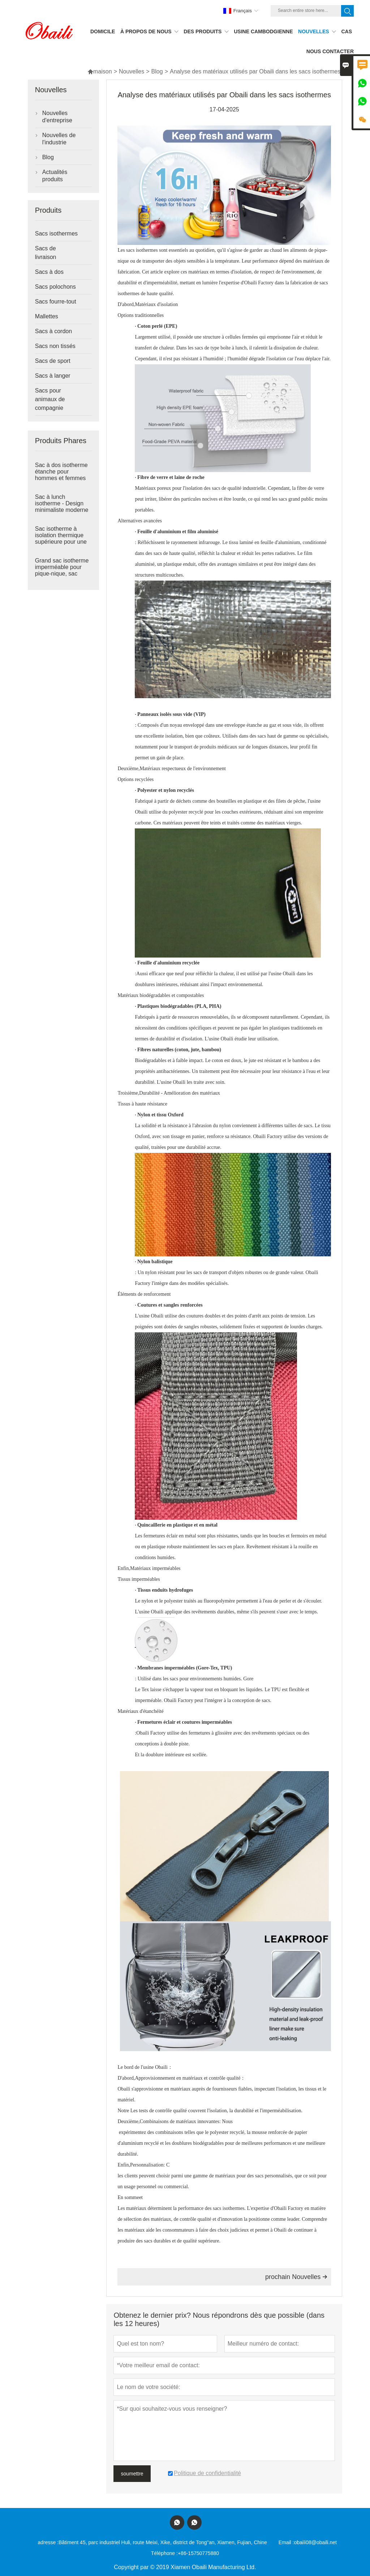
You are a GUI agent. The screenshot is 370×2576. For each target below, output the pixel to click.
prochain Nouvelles (296, 2277)
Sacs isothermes (56, 233)
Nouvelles (131, 71)
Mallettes (46, 316)
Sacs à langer (52, 376)
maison (99, 71)
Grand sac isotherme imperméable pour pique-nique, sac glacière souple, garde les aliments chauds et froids (63, 573)
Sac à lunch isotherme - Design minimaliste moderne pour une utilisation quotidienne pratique (62, 510)
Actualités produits (54, 175)
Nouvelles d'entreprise (57, 116)
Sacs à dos (49, 272)
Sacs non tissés (55, 346)
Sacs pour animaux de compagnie (50, 399)
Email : (286, 2542)
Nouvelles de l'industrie (59, 138)
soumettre (132, 2474)
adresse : (48, 2542)
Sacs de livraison (45, 252)
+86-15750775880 (198, 2553)
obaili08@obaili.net (315, 2542)
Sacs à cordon (53, 331)
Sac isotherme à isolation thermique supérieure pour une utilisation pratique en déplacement (62, 542)
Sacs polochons (55, 287)
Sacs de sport (52, 361)
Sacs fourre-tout (55, 301)
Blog (157, 71)
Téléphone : (164, 2553)
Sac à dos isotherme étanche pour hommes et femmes (61, 471)
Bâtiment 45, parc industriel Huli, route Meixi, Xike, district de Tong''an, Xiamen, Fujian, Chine (163, 2542)
